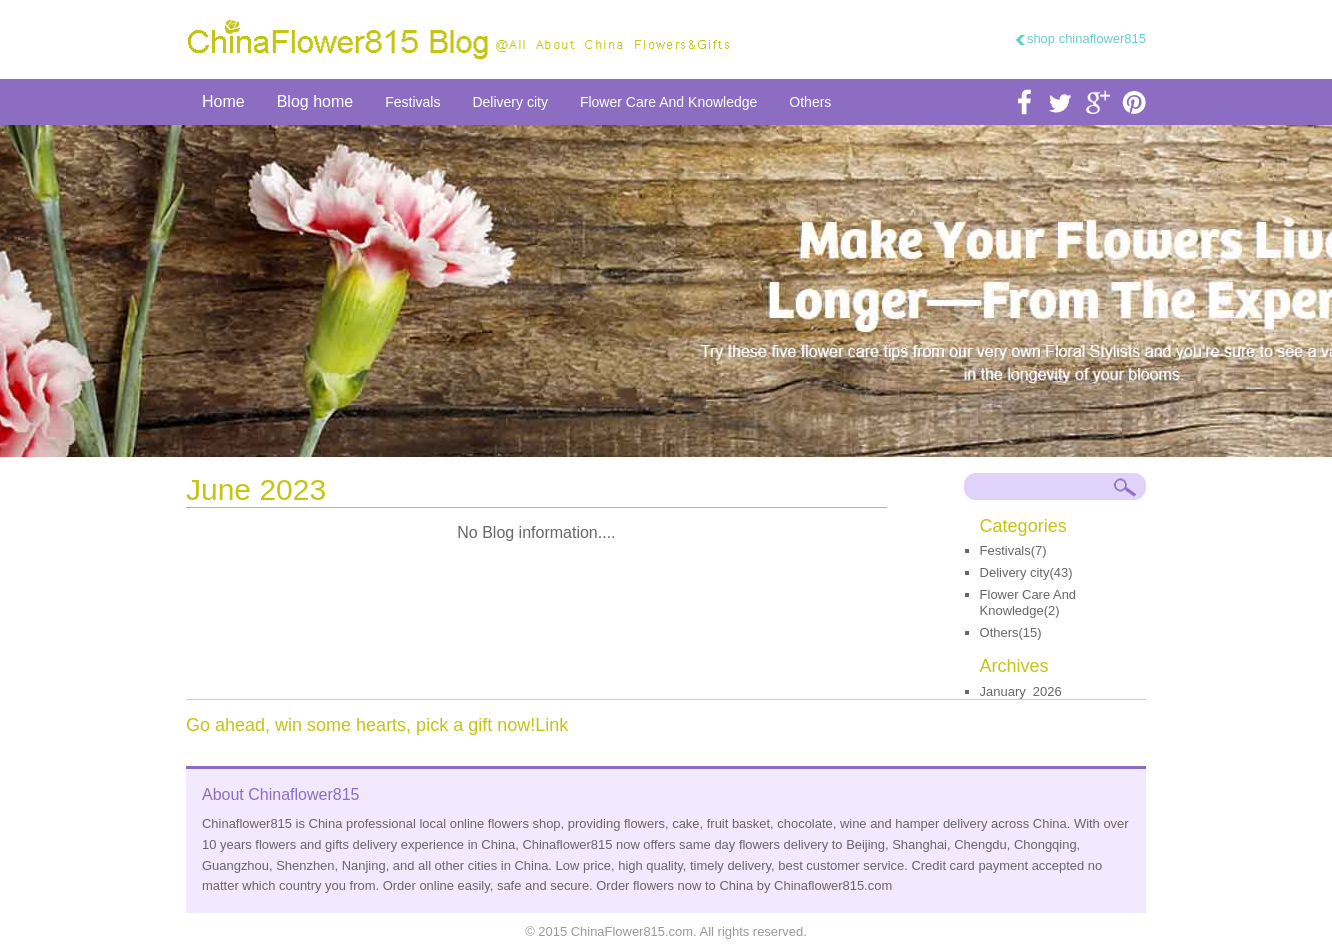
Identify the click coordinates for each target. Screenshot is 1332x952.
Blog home (315, 101)
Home (223, 101)
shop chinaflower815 (1086, 38)
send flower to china (666, 291)
